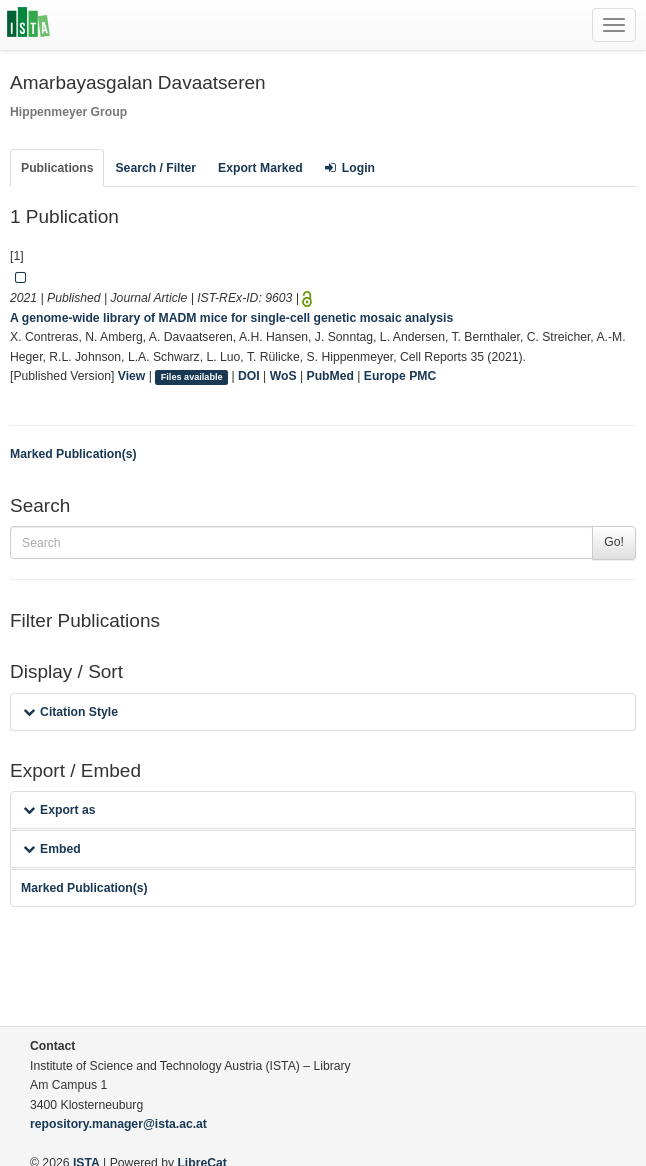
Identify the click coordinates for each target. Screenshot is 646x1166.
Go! (614, 542)
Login (350, 168)
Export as (59, 810)
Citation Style (70, 712)
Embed (52, 849)
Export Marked (260, 168)
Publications (57, 168)
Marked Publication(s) (73, 454)
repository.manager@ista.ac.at (118, 1124)
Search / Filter (155, 168)
